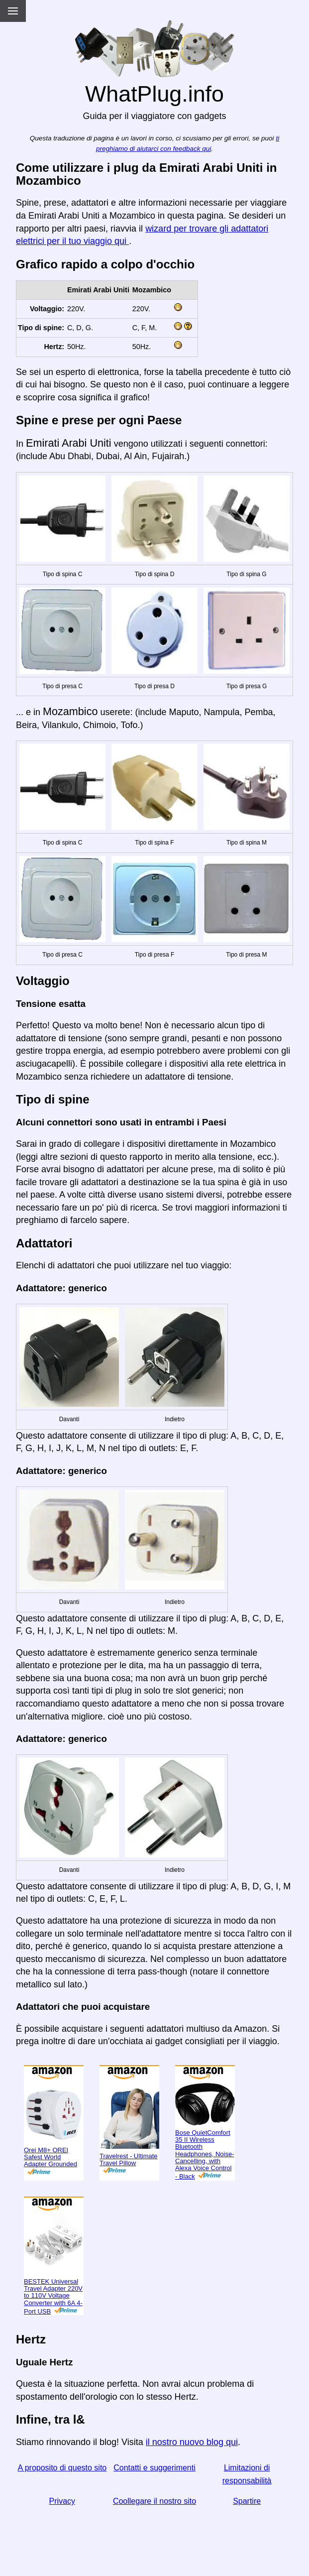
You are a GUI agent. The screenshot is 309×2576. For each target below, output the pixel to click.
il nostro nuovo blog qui (192, 2442)
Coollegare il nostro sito (154, 2501)
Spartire (247, 2501)
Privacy (62, 2501)
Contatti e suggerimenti (154, 2467)
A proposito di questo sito (61, 2467)
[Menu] (13, 11)
